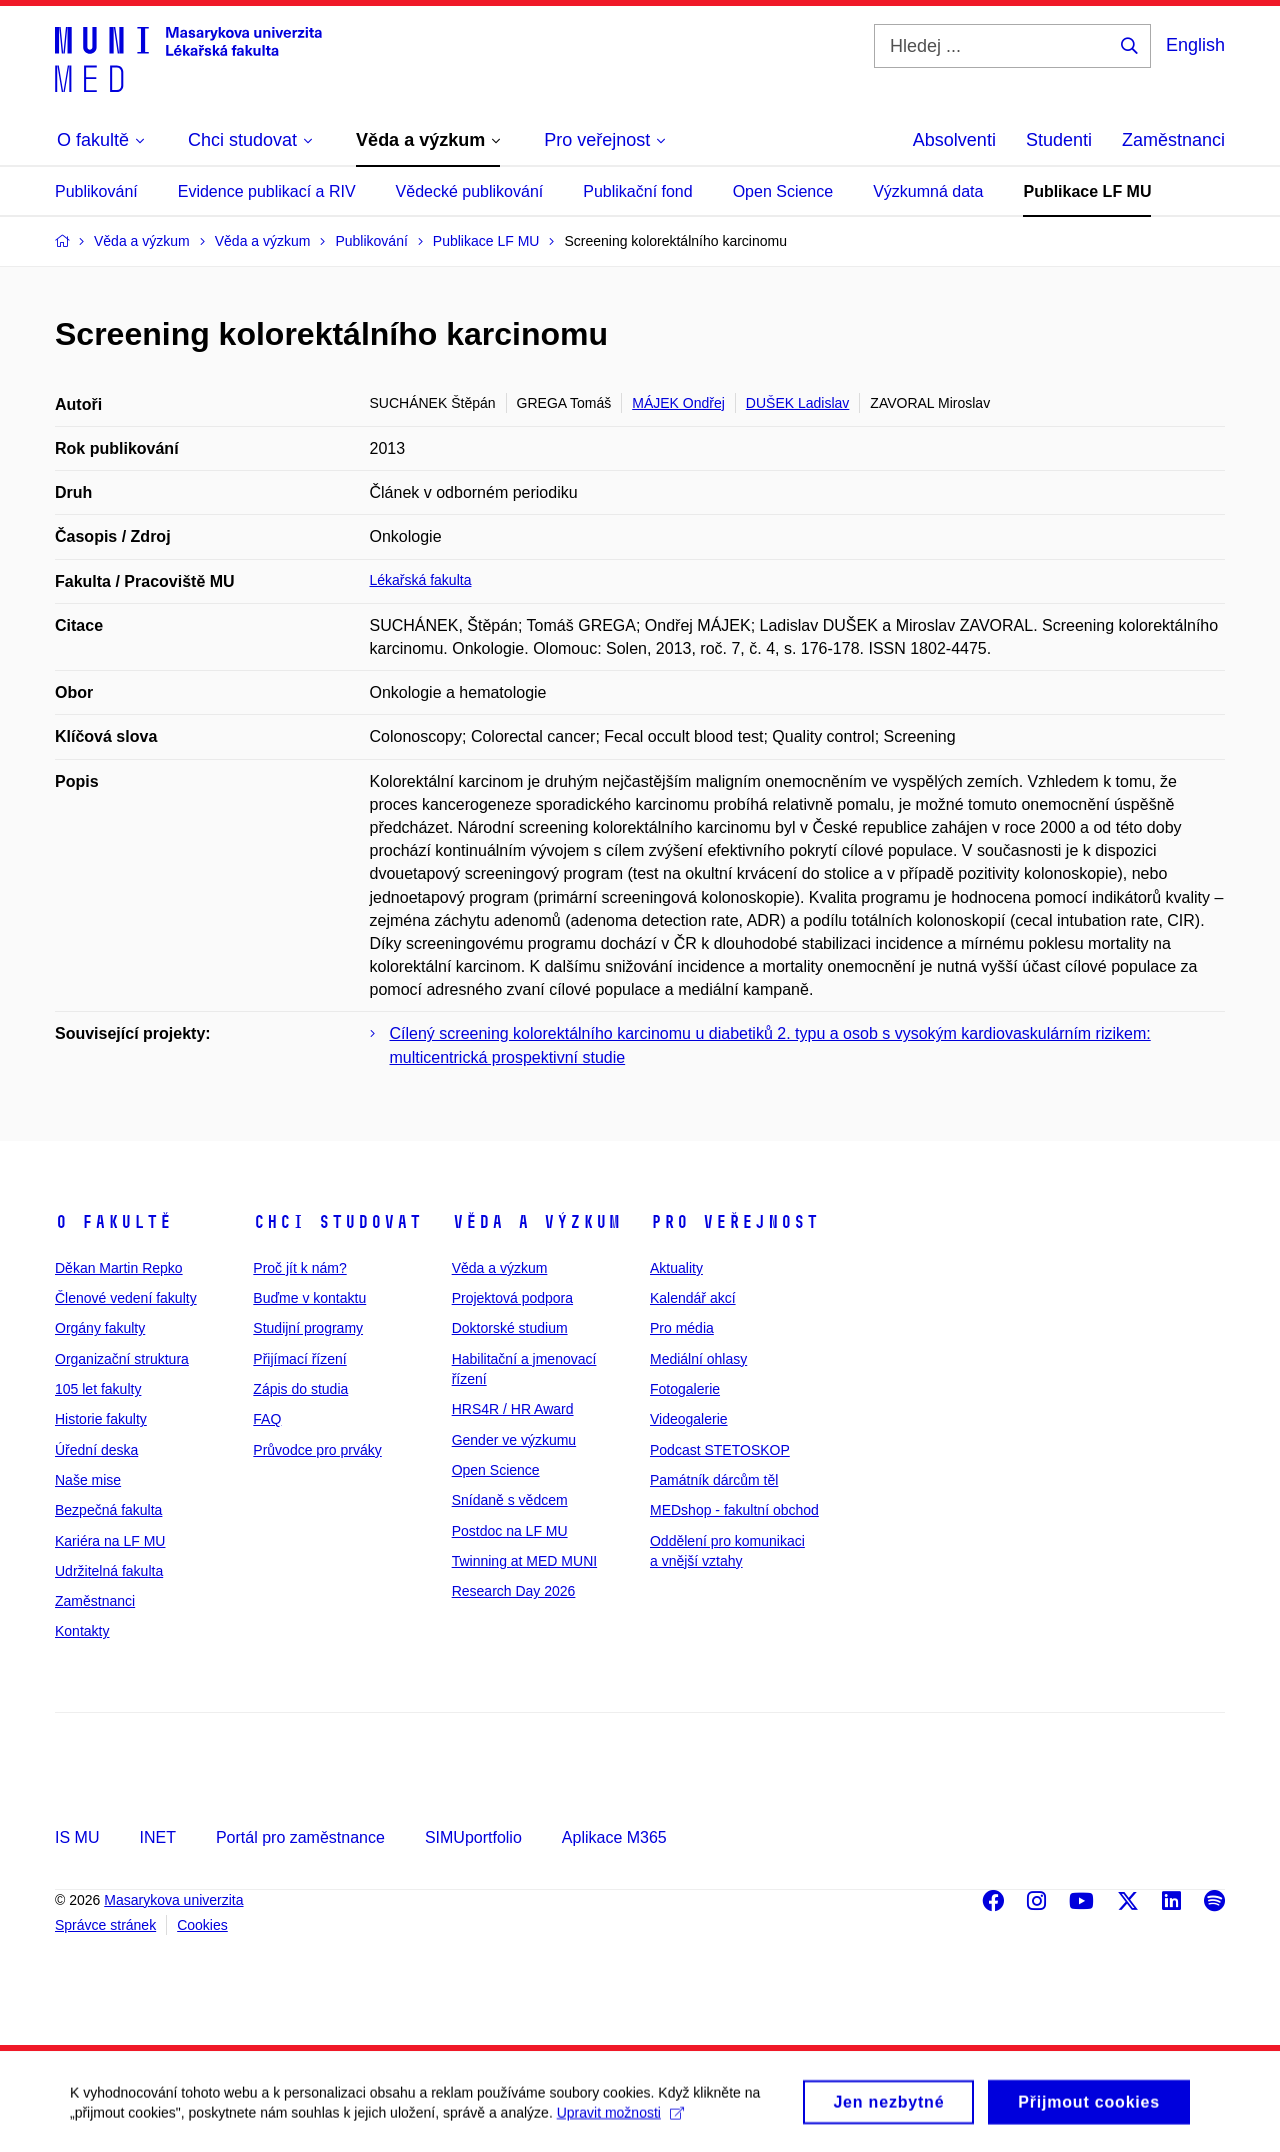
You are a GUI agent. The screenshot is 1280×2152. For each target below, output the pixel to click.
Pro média (682, 1328)
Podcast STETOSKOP (720, 1450)
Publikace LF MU (1087, 191)
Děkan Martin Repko (119, 1268)
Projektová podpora (512, 1298)
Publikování (96, 191)
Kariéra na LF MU (110, 1541)
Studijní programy (308, 1328)
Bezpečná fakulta (108, 1510)
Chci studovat (337, 1222)
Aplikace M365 (614, 1837)
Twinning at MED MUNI (524, 1561)
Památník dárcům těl (714, 1480)
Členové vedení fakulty (126, 1298)
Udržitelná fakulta (109, 1571)
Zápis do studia (300, 1389)
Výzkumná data (928, 191)
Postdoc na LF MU (510, 1531)
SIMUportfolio (473, 1837)
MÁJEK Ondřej (678, 403)
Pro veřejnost (734, 1222)
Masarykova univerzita (173, 1900)
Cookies (202, 1925)
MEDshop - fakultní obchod (734, 1510)
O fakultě (113, 1222)
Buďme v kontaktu (309, 1298)
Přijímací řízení (299, 1359)
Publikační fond (637, 191)
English (1195, 45)
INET (157, 1837)
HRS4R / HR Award (513, 1409)
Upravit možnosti (620, 2120)
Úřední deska (96, 1450)
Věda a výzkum (536, 1222)
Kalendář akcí (693, 1298)
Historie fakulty (101, 1419)
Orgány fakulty (100, 1328)
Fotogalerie (685, 1389)
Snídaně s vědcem (510, 1500)
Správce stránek (105, 1925)
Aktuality (676, 1268)
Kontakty (82, 1631)
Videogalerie (689, 1419)
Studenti (1059, 140)
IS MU (77, 1837)
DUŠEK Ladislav (798, 403)
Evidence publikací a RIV (267, 191)
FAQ (267, 1419)
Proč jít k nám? (299, 1268)
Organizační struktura (122, 1359)
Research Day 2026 (514, 1591)
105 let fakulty (98, 1389)
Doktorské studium (510, 1328)
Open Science (783, 191)
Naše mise (88, 1480)
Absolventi (954, 140)
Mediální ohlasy (698, 1359)
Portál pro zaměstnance (300, 1837)
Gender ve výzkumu (514, 1440)
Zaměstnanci (1173, 140)
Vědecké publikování (470, 191)
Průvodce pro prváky (317, 1450)
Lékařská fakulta (421, 580)
